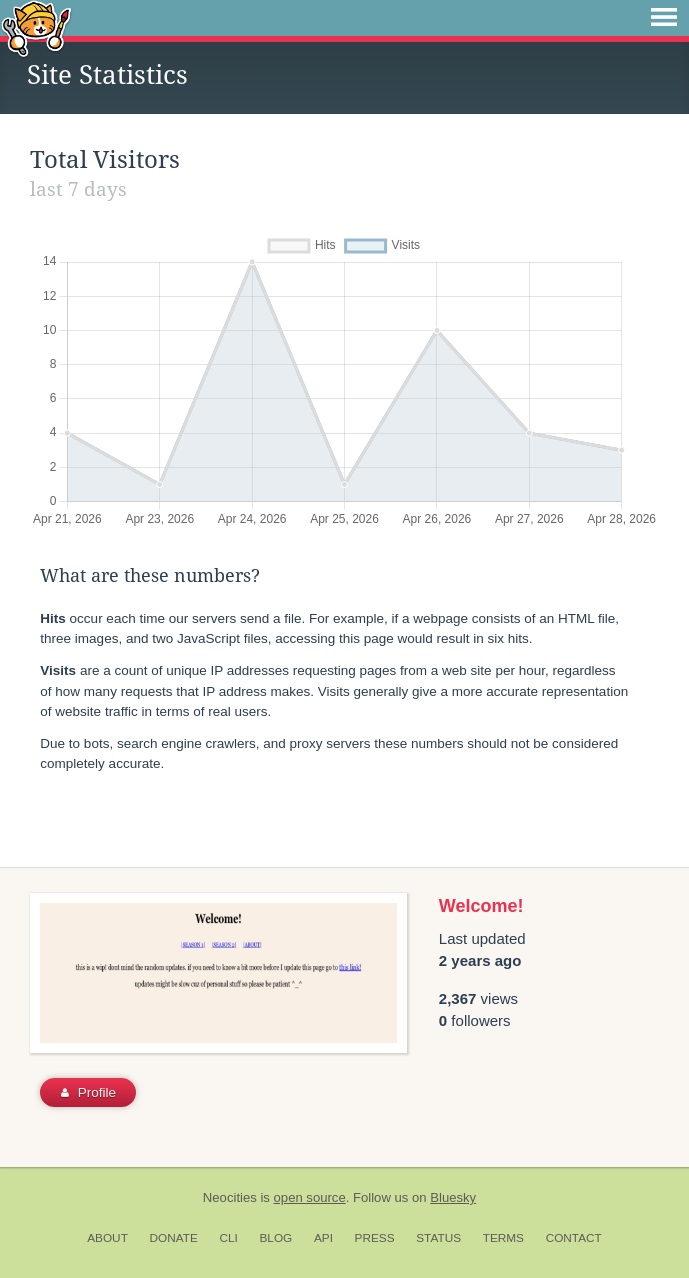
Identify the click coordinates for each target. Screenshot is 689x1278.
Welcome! (481, 906)
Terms (503, 1238)
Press (375, 1238)
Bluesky (453, 1197)
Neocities (230, 1197)
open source (310, 1197)
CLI (228, 1238)
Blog (275, 1238)
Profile (88, 1092)
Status (438, 1238)
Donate (174, 1238)
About (107, 1238)
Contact (574, 1238)
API (323, 1238)
